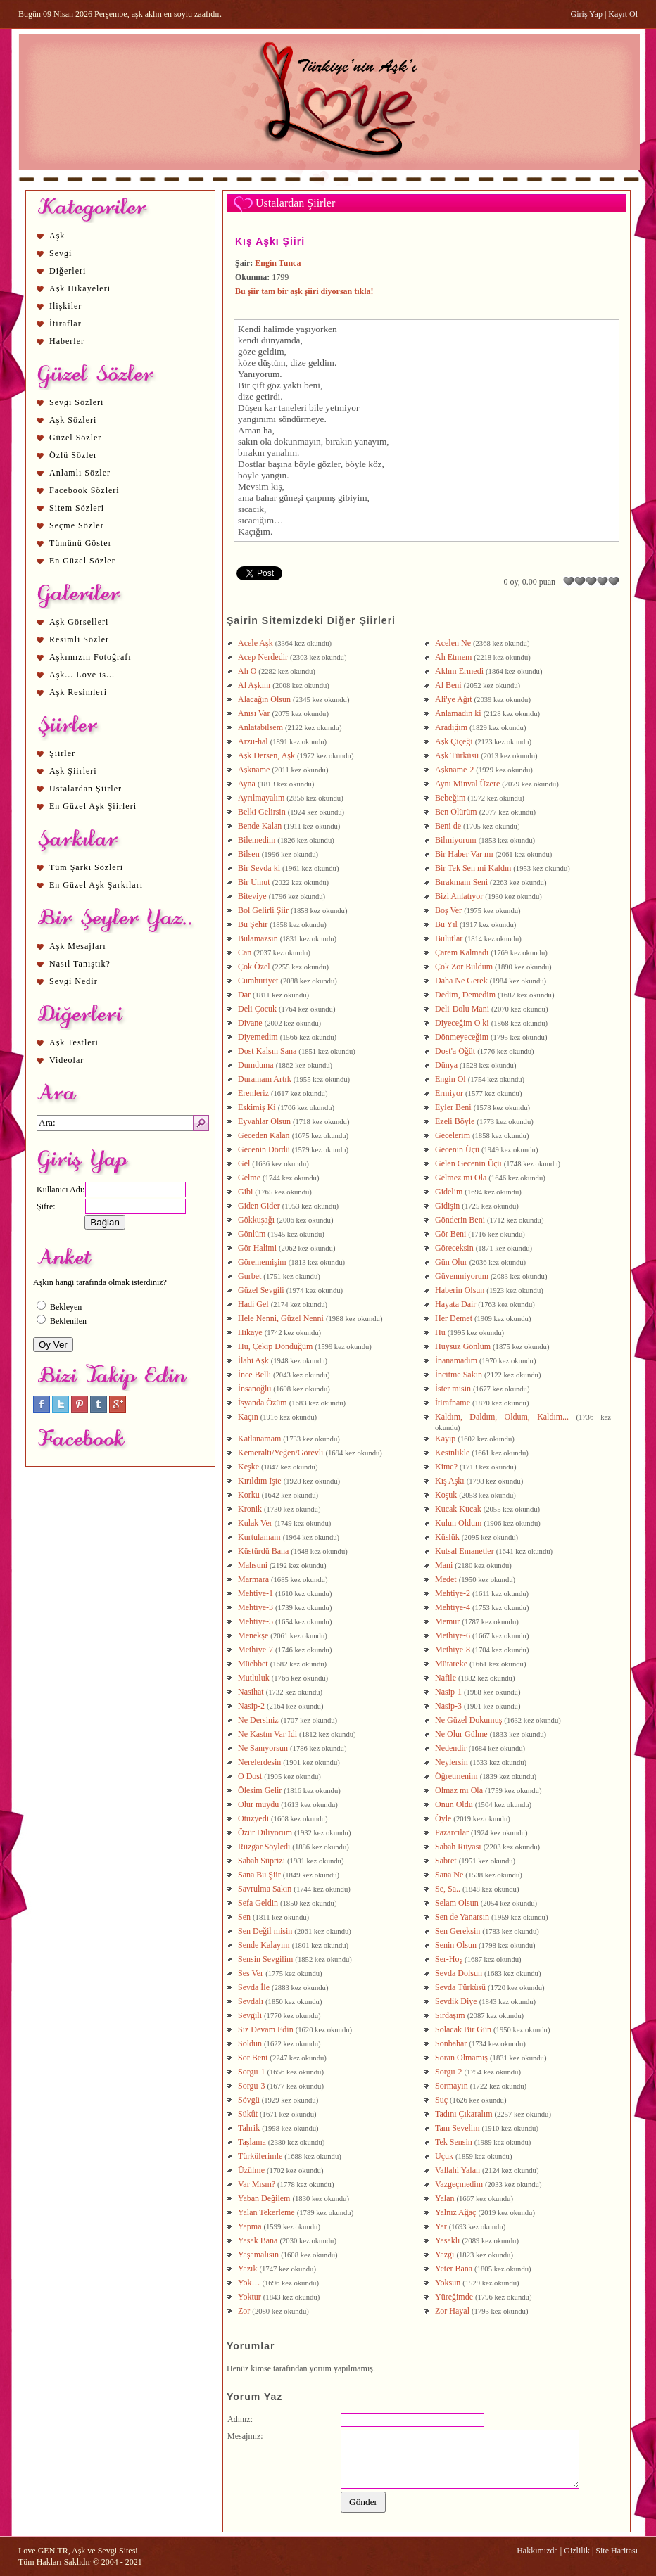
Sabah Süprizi (261, 1861)
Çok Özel (254, 966)
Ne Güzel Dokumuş (468, 1720)
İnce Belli (254, 1374)
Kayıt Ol (623, 14)
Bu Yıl (446, 924)
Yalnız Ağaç (455, 2212)
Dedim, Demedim (465, 995)
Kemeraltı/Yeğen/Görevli (280, 1453)
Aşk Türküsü (457, 755)
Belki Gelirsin (262, 812)
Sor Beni (252, 2057)
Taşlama (252, 2142)
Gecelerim (452, 1135)
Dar (244, 995)
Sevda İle (254, 1987)
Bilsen (249, 854)
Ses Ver (250, 1973)
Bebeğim (450, 798)
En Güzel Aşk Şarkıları (96, 885)
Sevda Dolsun (458, 1973)
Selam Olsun (457, 1903)
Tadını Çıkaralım (463, 2114)
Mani (444, 1565)
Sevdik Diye (456, 2001)
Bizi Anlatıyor (459, 896)
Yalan (444, 2198)
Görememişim (262, 1262)
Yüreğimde (454, 2297)
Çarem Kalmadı (461, 952)
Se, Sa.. (447, 1889)
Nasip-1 (448, 1692)
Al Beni (448, 685)
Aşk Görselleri (78, 622)
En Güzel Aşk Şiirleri (93, 806)
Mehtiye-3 (255, 1607)
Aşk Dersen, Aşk (266, 755)
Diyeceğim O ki (462, 1023)
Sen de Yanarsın (462, 1917)
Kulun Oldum (458, 1523)
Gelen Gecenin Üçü (468, 1163)
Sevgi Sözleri (76, 402)
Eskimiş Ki (257, 1107)
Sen (244, 1917)
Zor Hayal (452, 2311)
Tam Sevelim (457, 2128)
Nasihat (251, 1692)
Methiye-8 (452, 1649)
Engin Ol (450, 1079)
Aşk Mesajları (77, 946)
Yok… (249, 2283)
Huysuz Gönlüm (463, 1346)
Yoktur (249, 2297)
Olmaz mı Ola (459, 1790)
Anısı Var (254, 713)
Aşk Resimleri (78, 692)
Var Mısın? (256, 2184)
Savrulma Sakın (264, 1889)
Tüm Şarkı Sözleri (86, 867)
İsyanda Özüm (262, 1403)
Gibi (245, 1192)
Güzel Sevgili (261, 1290)
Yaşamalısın (258, 2254)
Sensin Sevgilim (265, 1959)
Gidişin (447, 1206)
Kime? (446, 1467)
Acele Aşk (255, 643)
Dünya (446, 1065)
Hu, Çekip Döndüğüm (275, 1346)
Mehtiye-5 (255, 1621)
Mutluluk (254, 1678)
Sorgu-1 (251, 2072)
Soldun (250, 2043)
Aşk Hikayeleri (80, 288)
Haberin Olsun (459, 1290)
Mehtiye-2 (452, 1593)
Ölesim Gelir (260, 1790)
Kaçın (248, 1417)
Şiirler (62, 753)
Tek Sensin (453, 2142)
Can (244, 952)
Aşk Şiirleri (73, 771)
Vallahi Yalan (457, 2170)
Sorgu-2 (448, 2072)
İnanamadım (456, 1360)
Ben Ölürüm (456, 812)
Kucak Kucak (458, 1509)
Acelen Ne (453, 643)
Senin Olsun (456, 1945)
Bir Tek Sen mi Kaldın (473, 868)
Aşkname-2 (454, 769)
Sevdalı (250, 2001)
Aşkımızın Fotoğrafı (90, 657)
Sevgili (250, 2015)
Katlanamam (259, 1438)
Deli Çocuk (257, 1009)
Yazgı (444, 2254)
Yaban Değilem (264, 2198)
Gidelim (448, 1192)
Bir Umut (254, 882)
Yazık (247, 2269)
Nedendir (451, 1748)
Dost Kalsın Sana (267, 1051)
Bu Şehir (252, 924)
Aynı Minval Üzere (467, 784)
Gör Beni (450, 1234)
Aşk (57, 236)
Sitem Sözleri (76, 508)
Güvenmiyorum (461, 1276)
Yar (441, 2226)
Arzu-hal (253, 741)
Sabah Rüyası (458, 1846)
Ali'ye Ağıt (453, 699)
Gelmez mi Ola (460, 1177)
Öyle (443, 1818)
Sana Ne (450, 1875)
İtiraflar (65, 324)
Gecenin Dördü (264, 1149)
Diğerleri (67, 271)
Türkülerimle (260, 2156)
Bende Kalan (260, 826)
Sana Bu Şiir (259, 1875)
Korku (249, 1495)
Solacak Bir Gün (463, 2029)
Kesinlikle (452, 1453)
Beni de (448, 826)
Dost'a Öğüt (455, 1051)
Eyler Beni (453, 1107)
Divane (250, 1023)
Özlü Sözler (73, 455)
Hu (440, 1332)
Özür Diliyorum (266, 1832)
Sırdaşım (450, 2015)
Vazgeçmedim (459, 2184)
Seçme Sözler (76, 525)
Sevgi (60, 253)
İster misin (453, 1389)
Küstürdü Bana (263, 1551)
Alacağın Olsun (264, 699)
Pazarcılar (452, 1832)
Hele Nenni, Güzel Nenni (281, 1318)
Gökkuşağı (256, 1220)
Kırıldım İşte (260, 1481)
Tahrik (249, 2128)
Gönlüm (251, 1234)
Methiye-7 (255, 1649)
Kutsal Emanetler (464, 1551)
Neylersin (451, 1762)
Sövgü (249, 2100)
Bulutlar (448, 938)
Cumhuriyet (258, 981)
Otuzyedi (253, 1818)
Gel (244, 1163)
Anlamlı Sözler (80, 473)
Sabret (446, 1861)
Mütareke (451, 1664)
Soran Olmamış (461, 2057)
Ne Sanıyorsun (263, 1748)
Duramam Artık (264, 1079)
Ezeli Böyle (454, 1121)
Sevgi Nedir (73, 981)
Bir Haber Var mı (464, 854)
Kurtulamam (259, 1537)
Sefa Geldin (258, 1903)
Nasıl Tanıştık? (80, 964)
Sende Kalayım (264, 1945)
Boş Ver (448, 910)
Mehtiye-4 (452, 1607)
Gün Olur (451, 1262)
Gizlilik (577, 2551)
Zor (244, 2311)
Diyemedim (258, 1037)
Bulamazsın (258, 938)
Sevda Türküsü (460, 1987)
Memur (447, 1621)
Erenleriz (253, 1093)
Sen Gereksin (457, 1931)
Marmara (253, 1579)
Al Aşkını (254, 685)
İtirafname (452, 1403)
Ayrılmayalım (261, 798)
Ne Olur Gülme (461, 1734)
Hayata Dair (455, 1304)
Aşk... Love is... (82, 675)
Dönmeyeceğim (461, 1037)
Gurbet (249, 1276)
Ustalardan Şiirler (85, 788)
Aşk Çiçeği (454, 741)
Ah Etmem (453, 657)
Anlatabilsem (260, 727)
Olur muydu (258, 1804)
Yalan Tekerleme (266, 2212)
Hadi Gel (253, 1304)
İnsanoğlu (254, 1389)
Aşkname (254, 769)
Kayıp (445, 1438)
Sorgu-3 (251, 2086)
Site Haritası (616, 2551)
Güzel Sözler (75, 437)
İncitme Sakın (458, 1374)
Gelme (249, 1177)
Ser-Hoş (448, 1959)
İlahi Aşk (253, 1360)
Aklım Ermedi (459, 671)
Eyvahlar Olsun (264, 1121)
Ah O (247, 671)
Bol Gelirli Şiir (263, 910)
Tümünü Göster (80, 543)
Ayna (247, 784)
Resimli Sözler (79, 639)
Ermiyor (449, 1093)
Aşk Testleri (74, 1042)
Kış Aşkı (450, 1481)
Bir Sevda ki (259, 868)
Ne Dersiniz (258, 1720)
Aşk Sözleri (72, 420)
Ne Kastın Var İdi (268, 1734)
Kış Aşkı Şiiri (270, 241)
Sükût (248, 2114)
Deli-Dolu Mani (462, 1009)
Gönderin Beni (460, 1220)
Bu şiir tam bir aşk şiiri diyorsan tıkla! (304, 291)
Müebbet (253, 1664)
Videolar (66, 1060)
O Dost (250, 1776)
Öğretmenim (456, 1776)
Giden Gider (259, 1206)
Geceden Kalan (264, 1135)
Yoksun (447, 2283)
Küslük (447, 1537)
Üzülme (251, 2170)
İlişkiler (65, 306)
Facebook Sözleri (84, 490)
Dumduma (256, 1065)
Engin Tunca (278, 263)
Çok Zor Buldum (464, 966)
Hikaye (250, 1332)
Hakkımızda (537, 2551)
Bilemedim (256, 840)
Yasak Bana (257, 2240)
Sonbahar (451, 2043)
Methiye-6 (452, 1635)
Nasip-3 (448, 1706)
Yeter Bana (453, 2269)
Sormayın (451, 2086)
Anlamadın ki (458, 713)
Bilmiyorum (456, 840)
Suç (441, 2100)
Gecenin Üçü (457, 1149)
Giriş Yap (587, 14)
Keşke (248, 1467)
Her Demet (453, 1318)
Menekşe (253, 1635)
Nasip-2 (251, 1706)
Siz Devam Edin (266, 2029)
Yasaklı (447, 2240)
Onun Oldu (454, 1804)
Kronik (250, 1509)
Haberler (66, 341)
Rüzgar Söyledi (264, 1846)
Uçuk (444, 2156)
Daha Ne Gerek (461, 981)
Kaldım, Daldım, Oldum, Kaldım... (502, 1417)
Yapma (249, 2226)
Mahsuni (252, 1565)
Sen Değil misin (265, 1931)
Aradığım (451, 727)
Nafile (445, 1678)
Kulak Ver (255, 1523)
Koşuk (446, 1495)
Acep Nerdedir (263, 657)
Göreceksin (454, 1248)
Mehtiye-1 (255, 1593)
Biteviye (252, 896)
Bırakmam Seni (461, 882)
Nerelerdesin (259, 1762)
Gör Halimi (257, 1248)
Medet (446, 1579)
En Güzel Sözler (82, 561)
